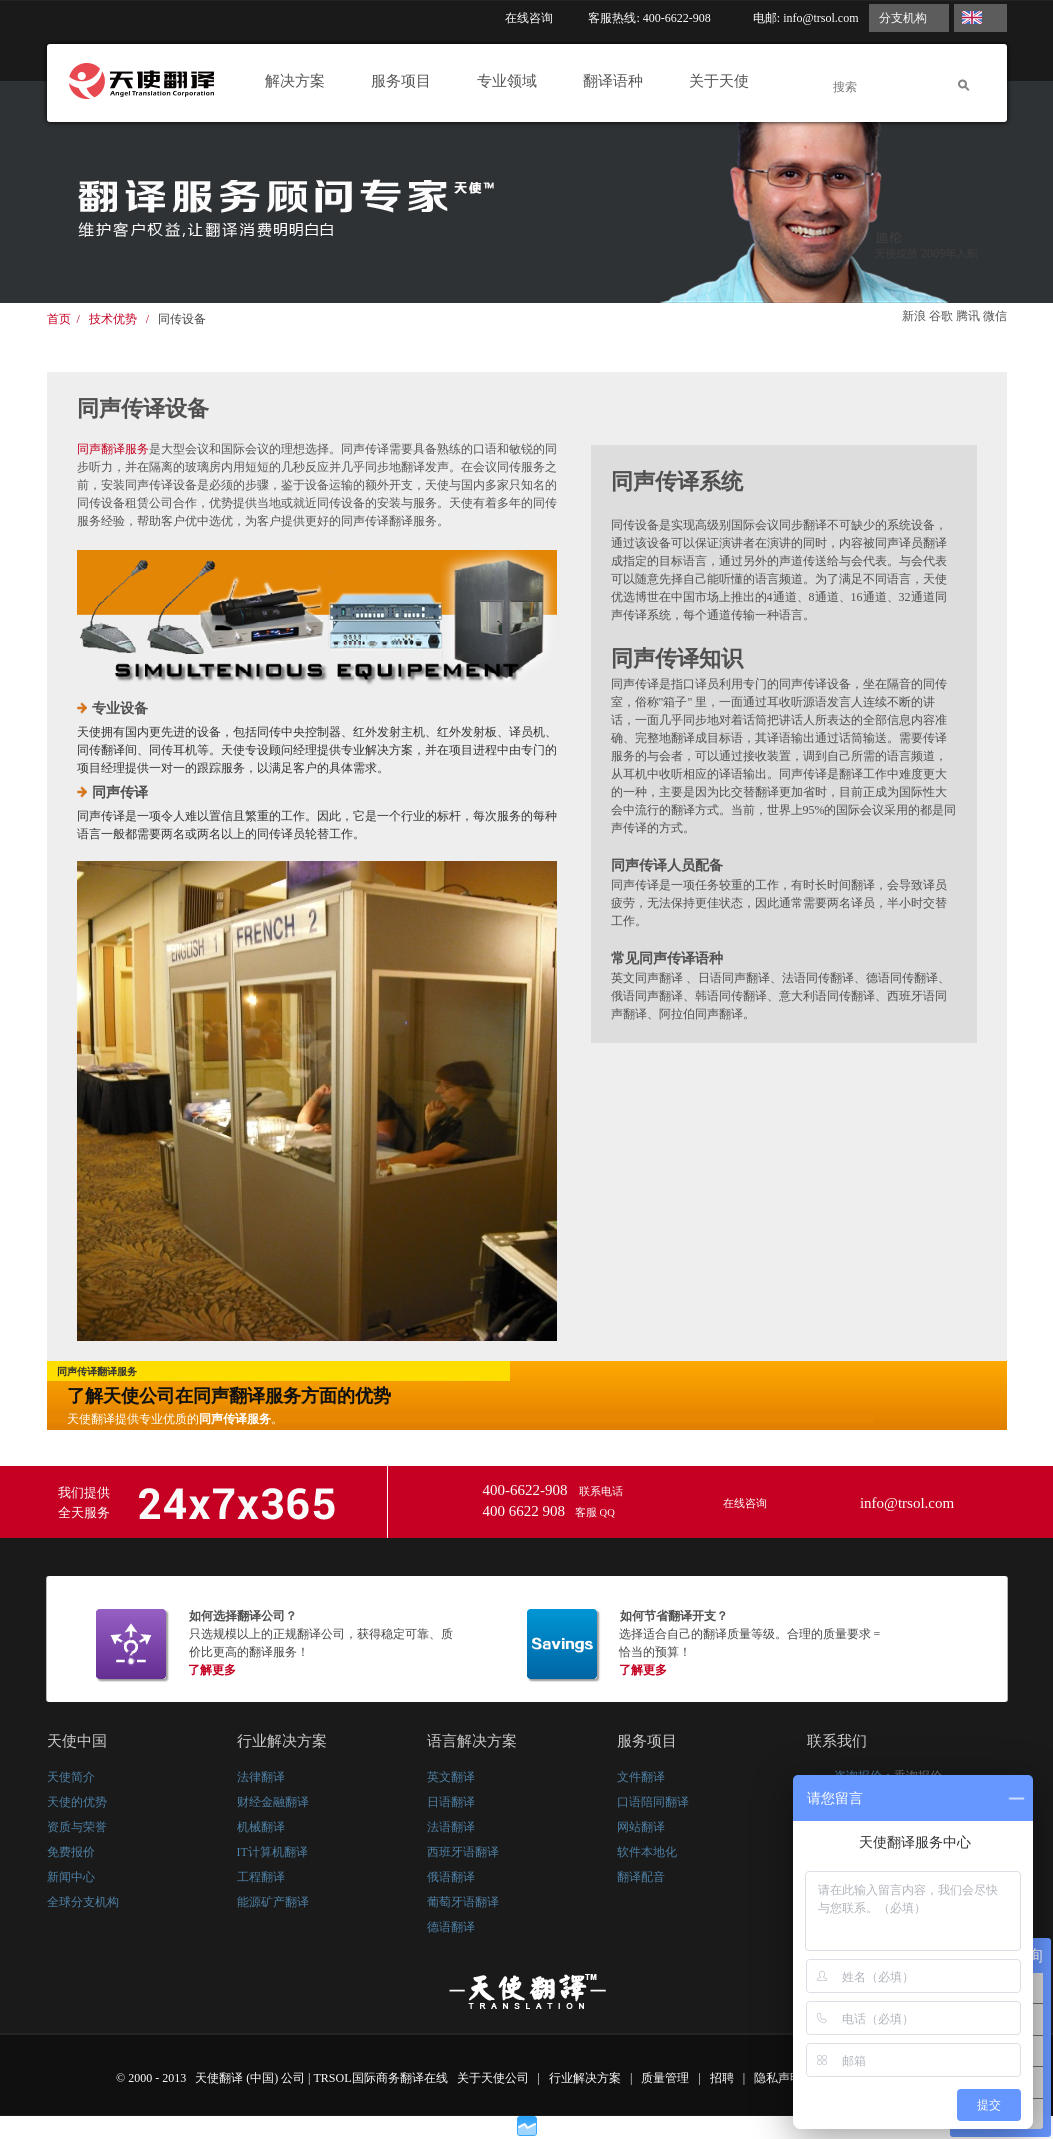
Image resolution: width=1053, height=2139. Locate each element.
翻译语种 (618, 81)
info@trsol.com (820, 18)
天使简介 (71, 1777)
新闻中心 (71, 1877)
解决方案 (300, 81)
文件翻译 (641, 1777)
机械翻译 (261, 1827)
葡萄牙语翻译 (463, 1902)
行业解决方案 (282, 1741)
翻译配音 (641, 1877)
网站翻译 (641, 1827)
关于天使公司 (493, 2078)
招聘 (723, 2078)
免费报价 (71, 1852)
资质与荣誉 (77, 1827)
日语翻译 (451, 1802)
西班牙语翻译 (463, 1852)
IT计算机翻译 (272, 1852)
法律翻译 (261, 1777)
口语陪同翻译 (653, 1802)
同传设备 (182, 319)
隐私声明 (779, 2078)
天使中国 (77, 1741)
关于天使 (724, 81)
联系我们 (837, 1741)
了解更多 (212, 1670)
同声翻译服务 (113, 449)
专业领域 (512, 81)
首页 (59, 319)
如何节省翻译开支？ (674, 1616)
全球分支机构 (83, 1902)
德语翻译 (451, 1927)
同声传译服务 (235, 1419)
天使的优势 (77, 1802)
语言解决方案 (472, 1741)
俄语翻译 (451, 1877)
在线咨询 (529, 18)
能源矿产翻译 (273, 1902)
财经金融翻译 (273, 1802)
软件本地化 (647, 1852)
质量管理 (666, 2078)
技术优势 (113, 319)
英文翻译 (451, 1777)
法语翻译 (451, 1827)
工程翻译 (261, 1877)
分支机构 (903, 18)
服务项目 (406, 81)
